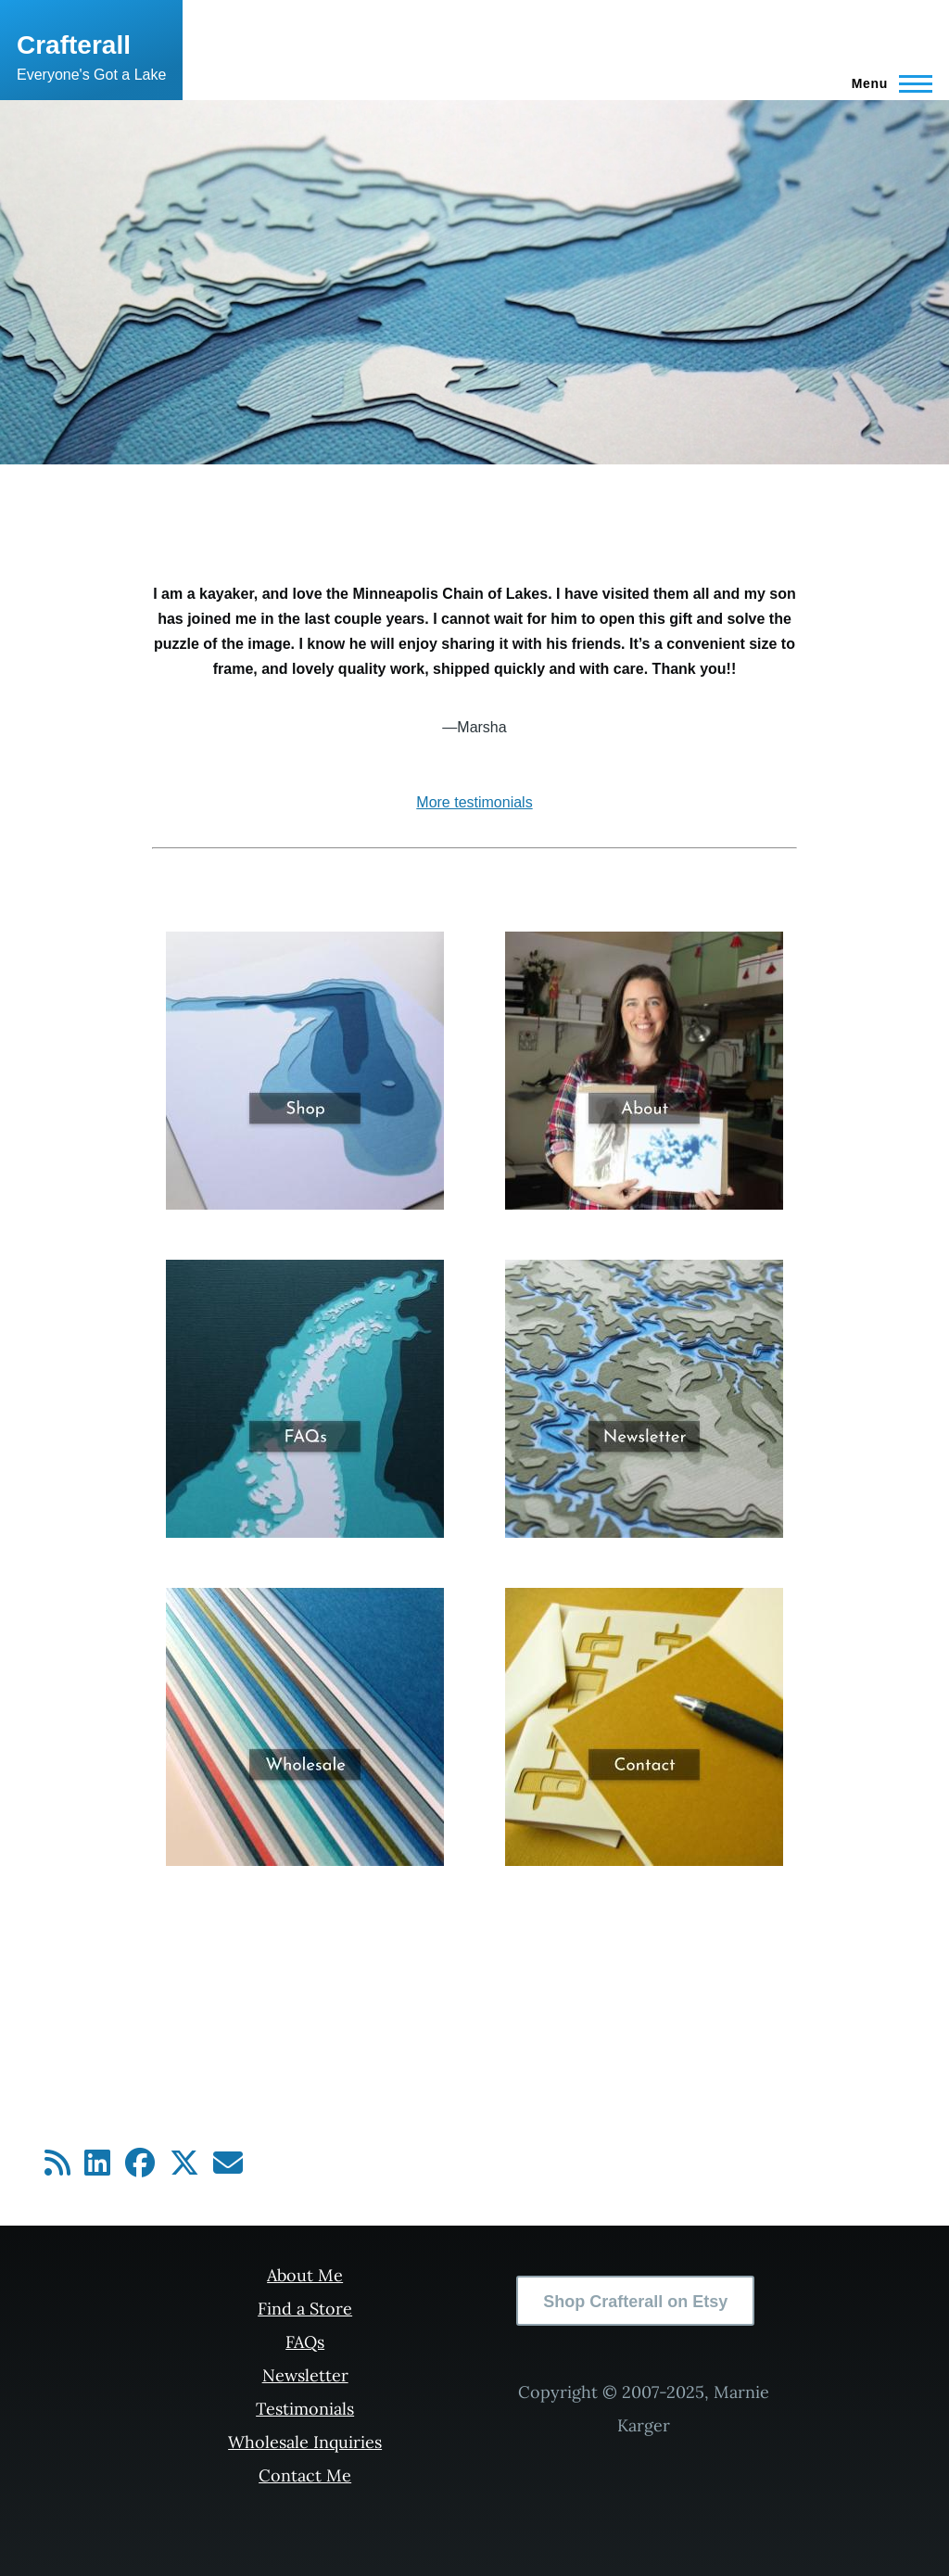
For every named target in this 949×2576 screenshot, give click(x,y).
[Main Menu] (886, 83)
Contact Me (305, 2475)
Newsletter (305, 2375)
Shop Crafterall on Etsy (635, 2301)
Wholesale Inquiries (305, 2442)
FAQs (304, 2342)
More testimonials (474, 802)
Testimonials (305, 2408)
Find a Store (305, 2308)
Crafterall (74, 45)
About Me (305, 2275)
